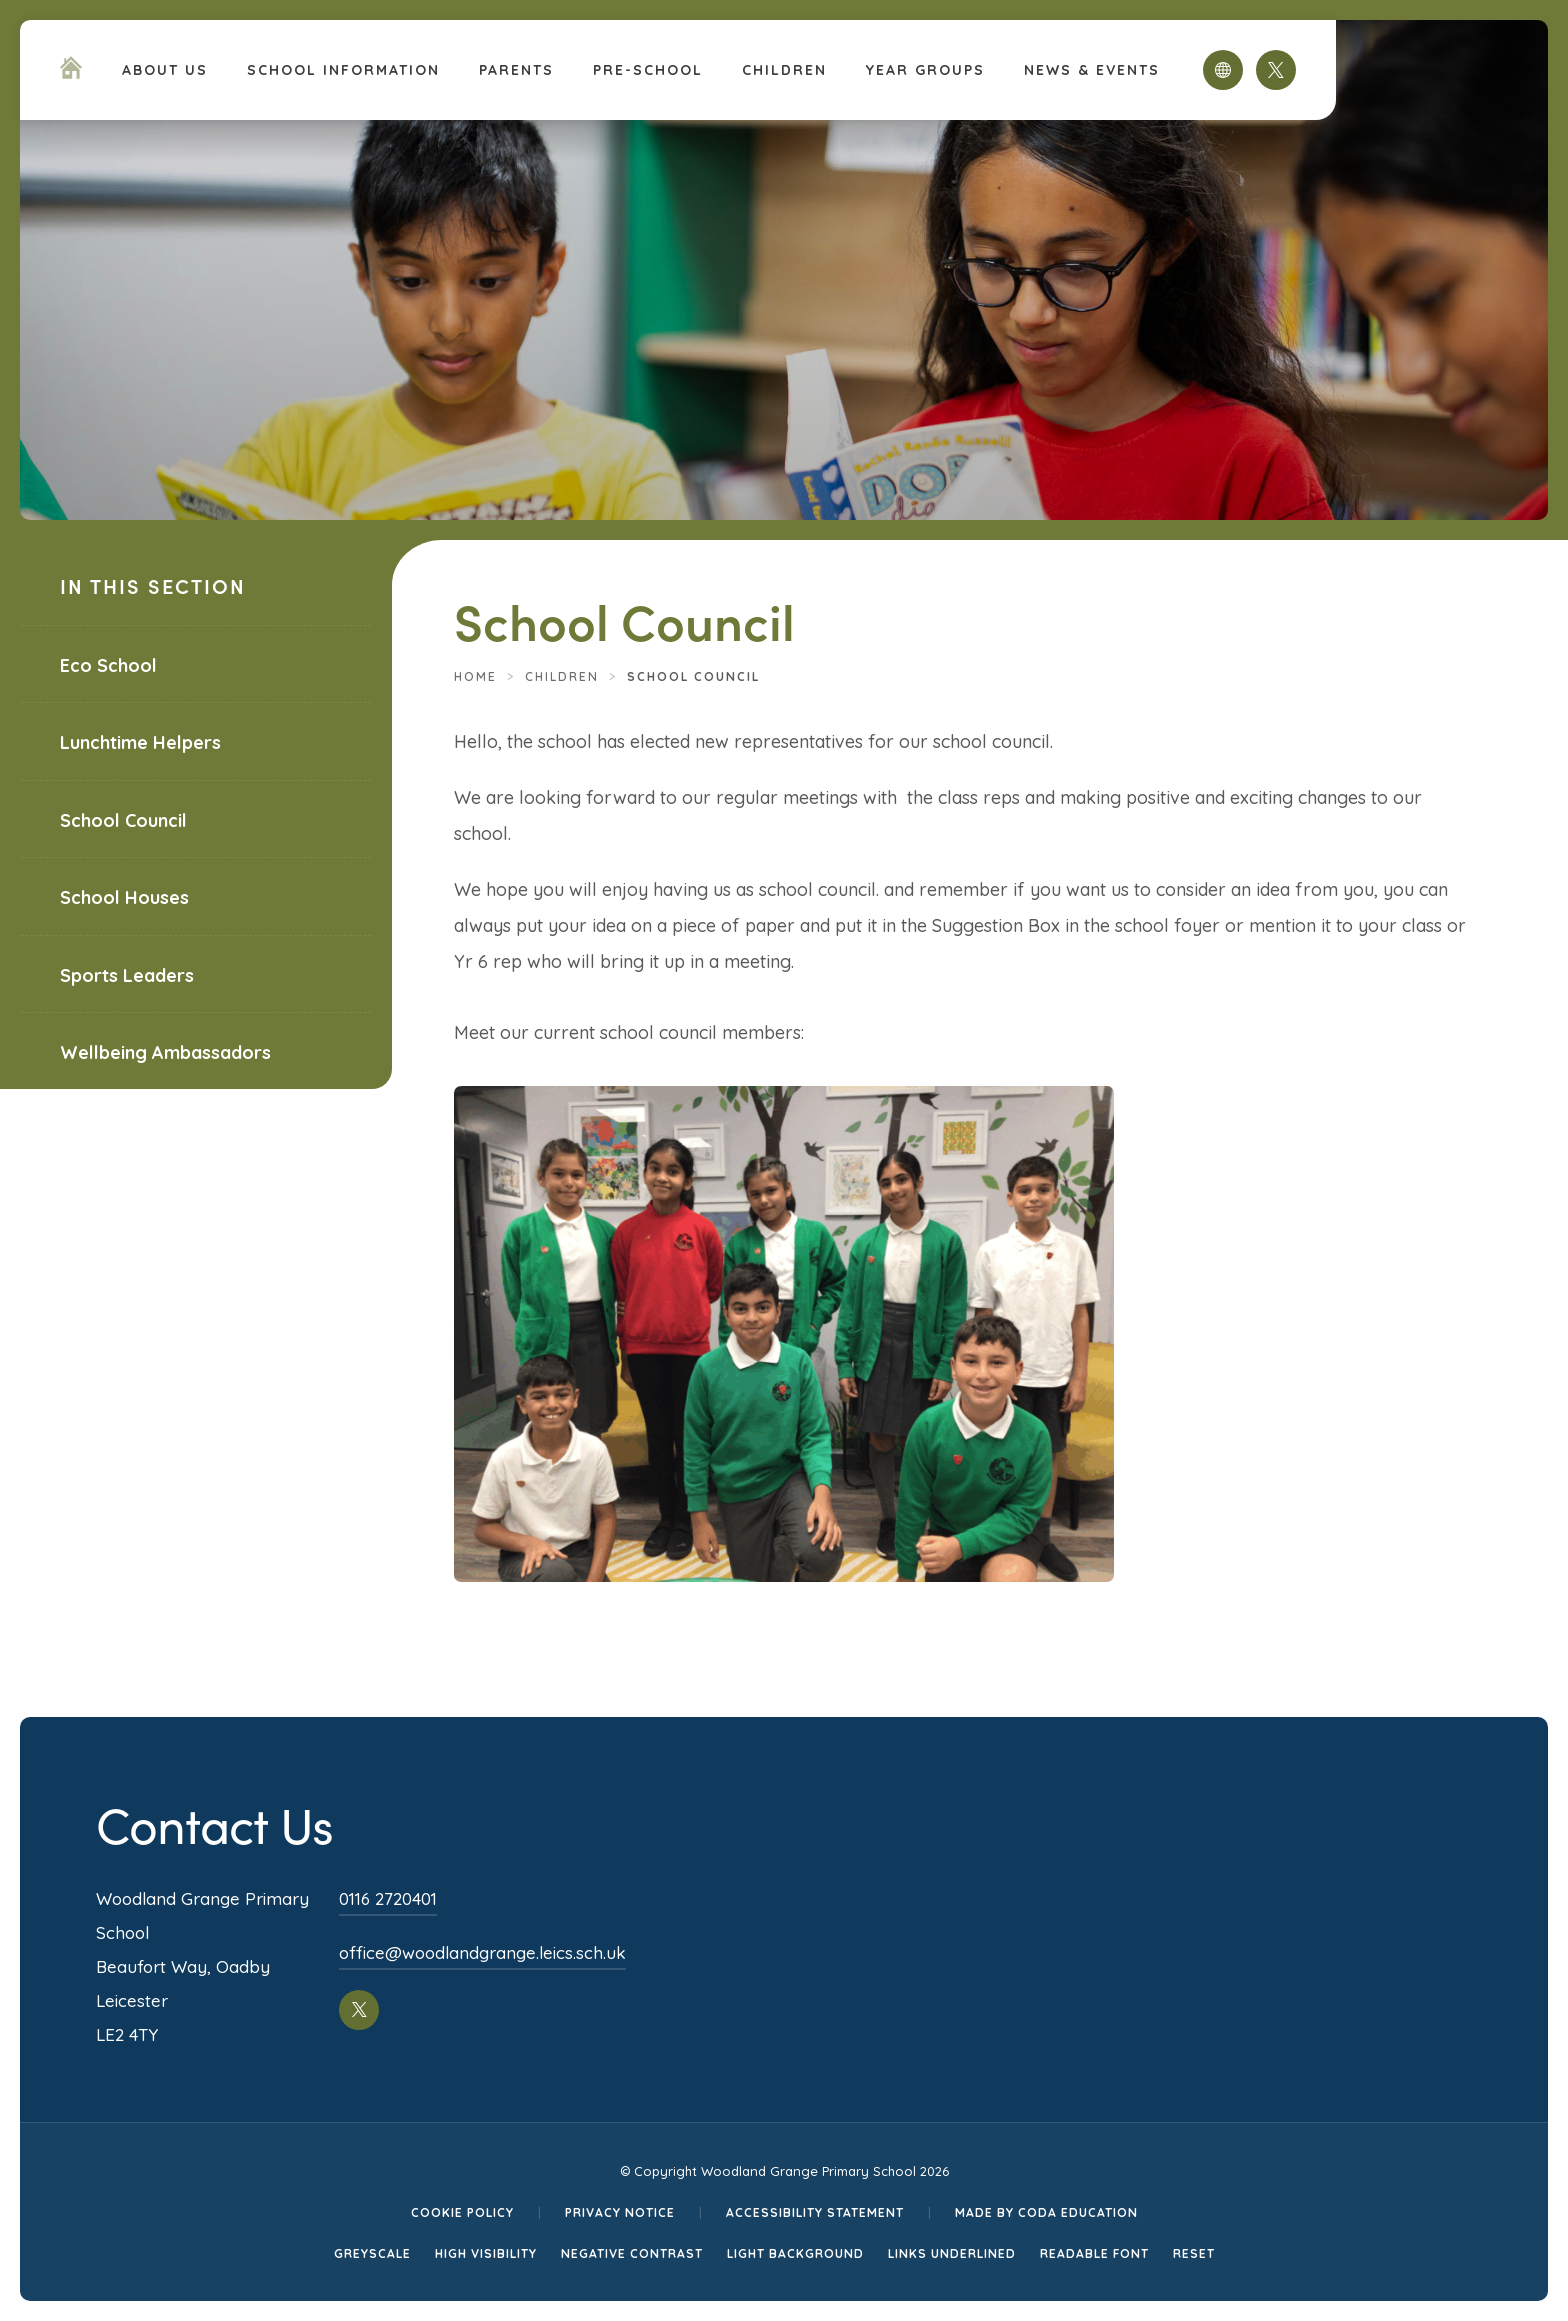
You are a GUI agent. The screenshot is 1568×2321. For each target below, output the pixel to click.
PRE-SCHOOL (648, 70)
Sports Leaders (127, 975)
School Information (343, 70)
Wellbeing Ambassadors (165, 1052)
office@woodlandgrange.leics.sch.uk (482, 1952)
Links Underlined (952, 2253)
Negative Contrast (632, 2253)
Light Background (795, 2253)
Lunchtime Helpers (140, 742)
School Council (123, 820)
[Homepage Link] (71, 73)
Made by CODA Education (1046, 2212)
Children (784, 70)
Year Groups (925, 70)
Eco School (108, 665)
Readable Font (1094, 2253)
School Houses (124, 897)
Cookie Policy (462, 2212)
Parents (516, 70)
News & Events (1092, 70)
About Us (165, 70)
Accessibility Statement (815, 2212)
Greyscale (372, 2253)
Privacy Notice (620, 2212)
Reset (1194, 2253)
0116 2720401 (388, 1898)
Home (475, 676)
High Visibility (486, 2253)
